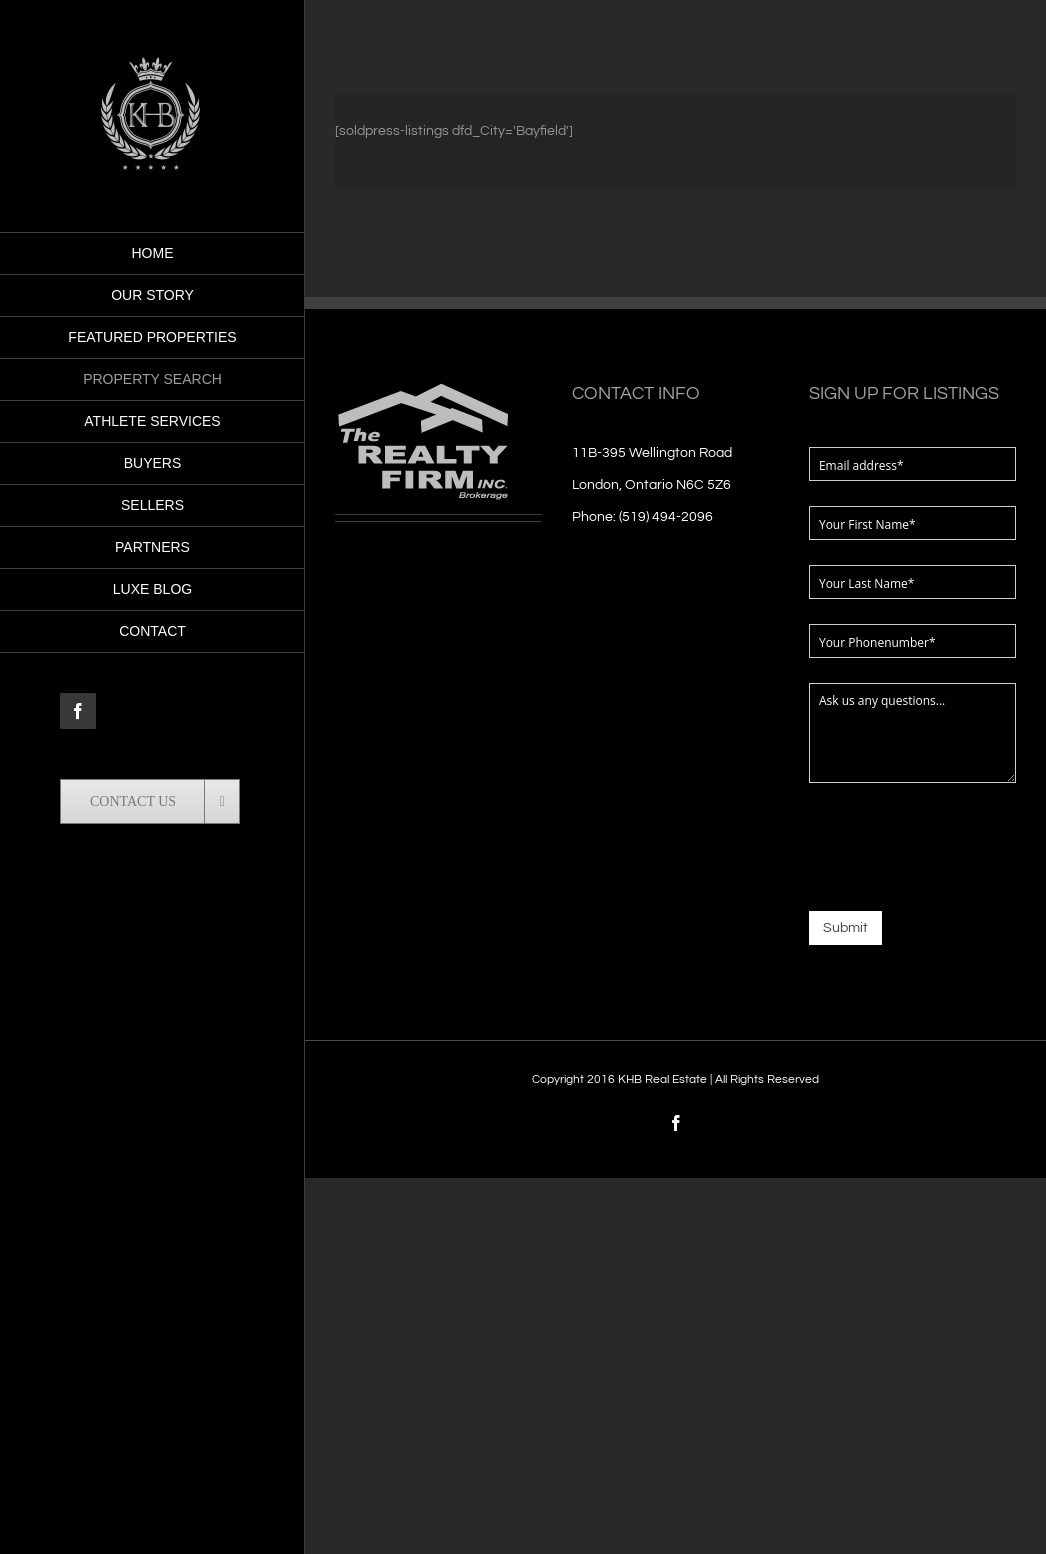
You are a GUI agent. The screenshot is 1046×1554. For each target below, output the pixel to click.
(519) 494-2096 (666, 517)
